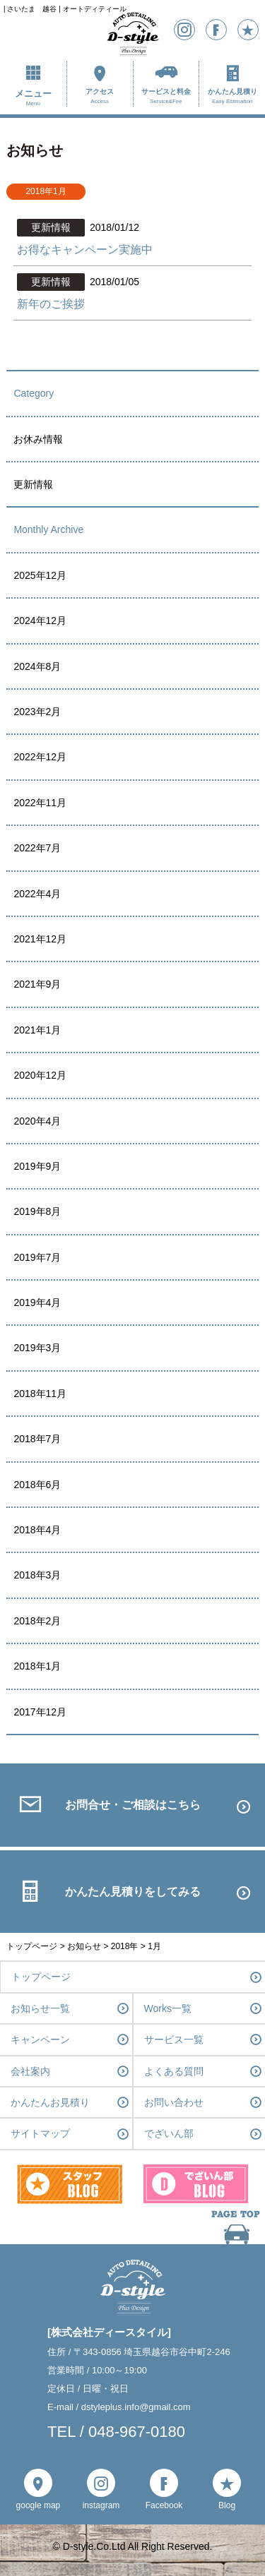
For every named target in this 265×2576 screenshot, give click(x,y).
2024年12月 (39, 620)
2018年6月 (37, 1484)
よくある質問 (174, 2071)
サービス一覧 (174, 2039)
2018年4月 (37, 1529)
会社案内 (30, 2071)
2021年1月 (37, 1030)
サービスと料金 (166, 97)
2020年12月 (39, 1075)
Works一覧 (168, 2008)
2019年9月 (37, 1166)
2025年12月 (39, 575)
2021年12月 (39, 939)
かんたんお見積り (50, 2102)
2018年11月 (39, 1393)
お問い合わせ (174, 2102)
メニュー (33, 98)
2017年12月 (39, 1712)
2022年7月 (37, 847)
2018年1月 (37, 1666)
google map (38, 2505)
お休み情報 (38, 439)
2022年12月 (39, 756)
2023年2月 (37, 711)
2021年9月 (37, 984)
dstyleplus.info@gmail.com (136, 2407)
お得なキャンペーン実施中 (85, 250)
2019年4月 (37, 1302)
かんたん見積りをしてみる (133, 1892)
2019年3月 (37, 1347)
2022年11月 (39, 802)
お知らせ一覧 (40, 2008)
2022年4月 (37, 893)
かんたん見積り (232, 97)
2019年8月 (37, 1211)
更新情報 (33, 484)
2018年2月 (37, 1621)
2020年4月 (37, 1121)
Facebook (164, 2505)
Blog (226, 2505)
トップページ (41, 1976)
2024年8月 (37, 666)
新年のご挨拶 (51, 304)
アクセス (100, 97)
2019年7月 (37, 1257)
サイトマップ (40, 2133)
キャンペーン (40, 2039)
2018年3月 (37, 1575)
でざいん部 (169, 2133)
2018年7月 (37, 1438)
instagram (101, 2505)
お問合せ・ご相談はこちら (133, 1805)
